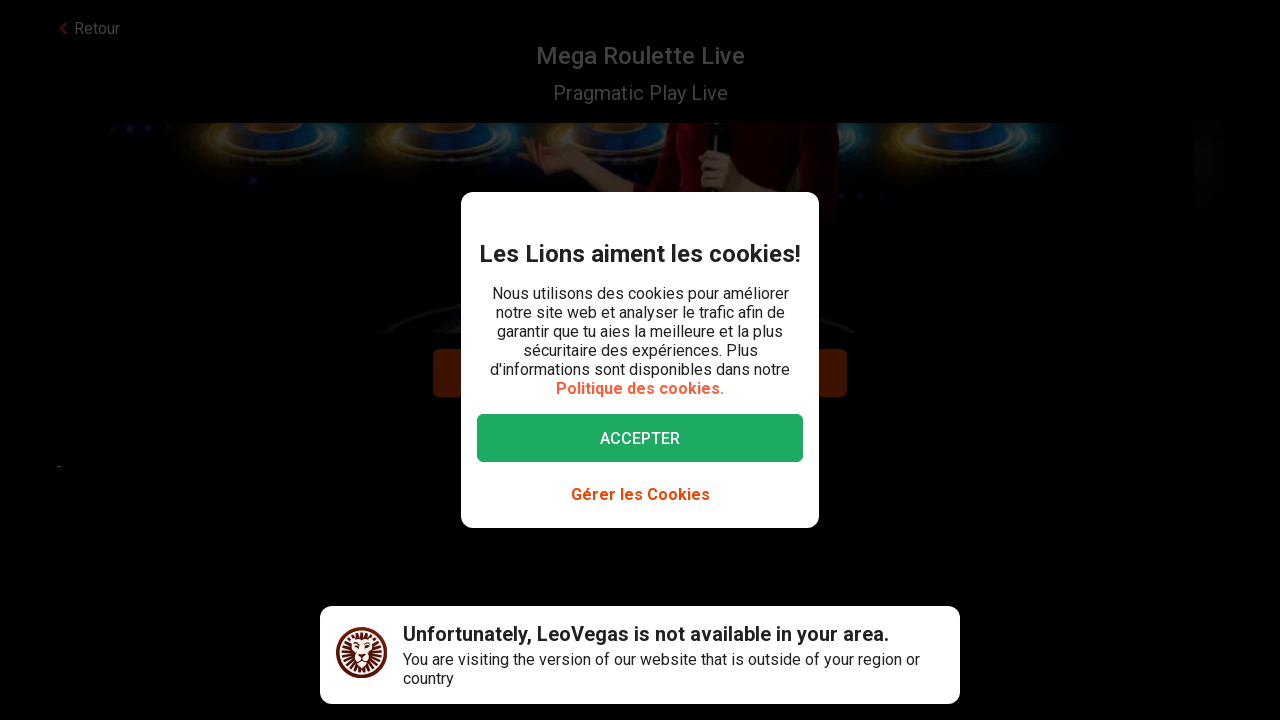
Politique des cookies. (640, 388)
